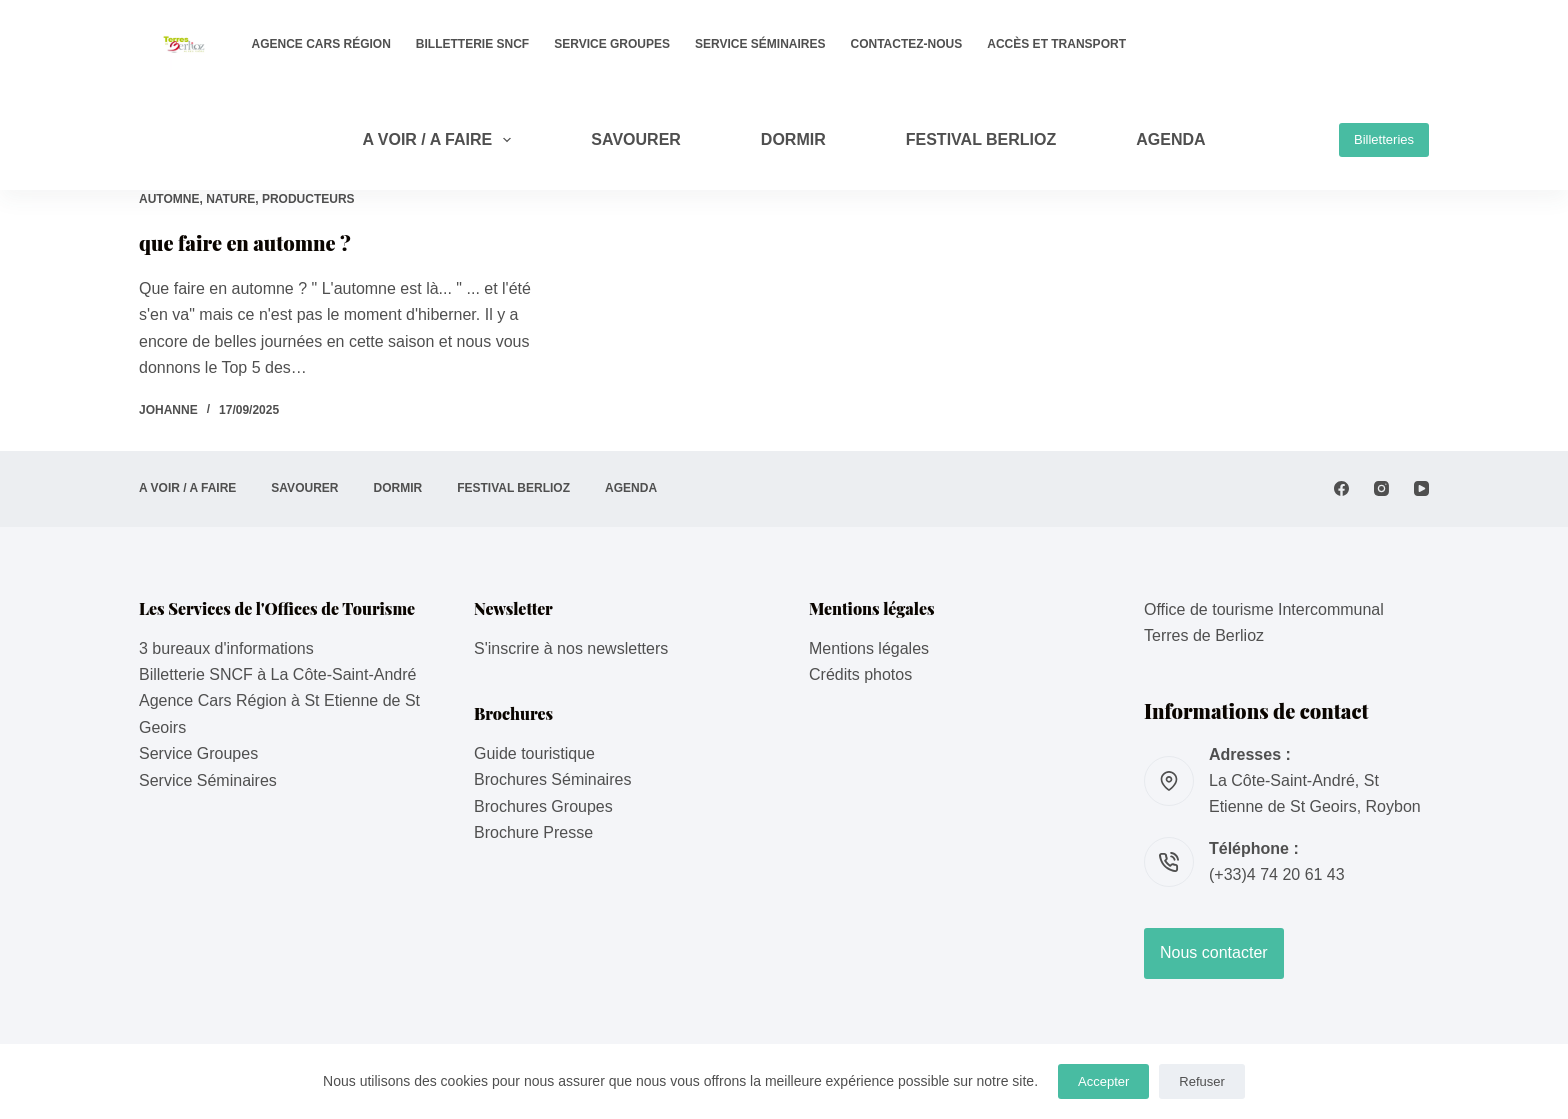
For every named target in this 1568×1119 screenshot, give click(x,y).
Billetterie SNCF (472, 44)
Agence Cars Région (321, 44)
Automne (169, 199)
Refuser (1202, 1081)
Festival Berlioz (981, 139)
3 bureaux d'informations (226, 648)
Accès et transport (1056, 44)
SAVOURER (636, 139)
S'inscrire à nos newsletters (571, 648)
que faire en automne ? (245, 242)
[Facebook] (1341, 488)
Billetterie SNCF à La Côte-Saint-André (277, 674)
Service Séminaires (760, 44)
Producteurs (308, 199)
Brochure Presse (533, 832)
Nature (230, 199)
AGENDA (1170, 139)
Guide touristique (534, 753)
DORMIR (793, 139)
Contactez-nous (907, 44)
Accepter (1103, 1081)
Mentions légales (869, 648)
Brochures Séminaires (552, 779)
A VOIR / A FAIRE (440, 140)
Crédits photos (860, 674)
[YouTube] (1421, 488)
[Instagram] (1381, 488)
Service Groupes (612, 44)
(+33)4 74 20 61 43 (1277, 874)
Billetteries (1384, 139)
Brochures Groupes (543, 806)
